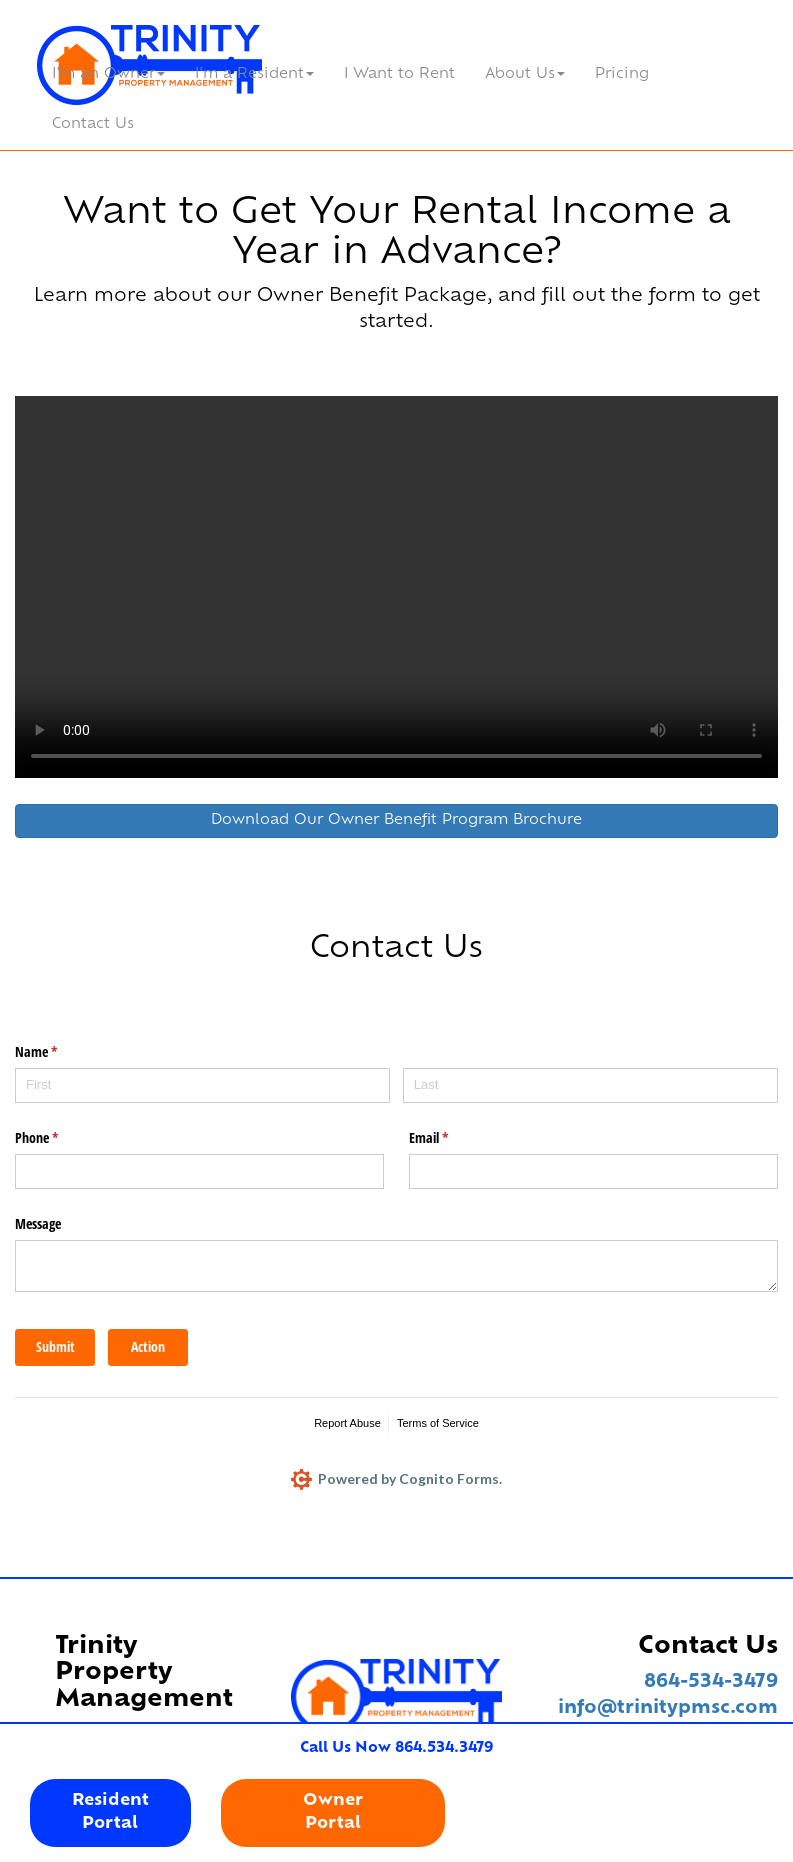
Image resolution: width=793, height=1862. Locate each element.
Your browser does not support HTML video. (396, 587)
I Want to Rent (399, 74)
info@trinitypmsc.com (668, 1708)
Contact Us (93, 124)
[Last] (590, 1085)
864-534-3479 (711, 1682)
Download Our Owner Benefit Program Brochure (396, 820)
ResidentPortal (110, 1812)
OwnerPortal (333, 1812)
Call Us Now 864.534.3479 (396, 1748)
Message (38, 1223)
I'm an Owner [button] (108, 74)
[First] (202, 1085)
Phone (60, 1138)
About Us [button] (525, 74)
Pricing (622, 74)
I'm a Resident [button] (254, 74)
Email (452, 1138)
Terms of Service (438, 1423)
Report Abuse (347, 1423)
